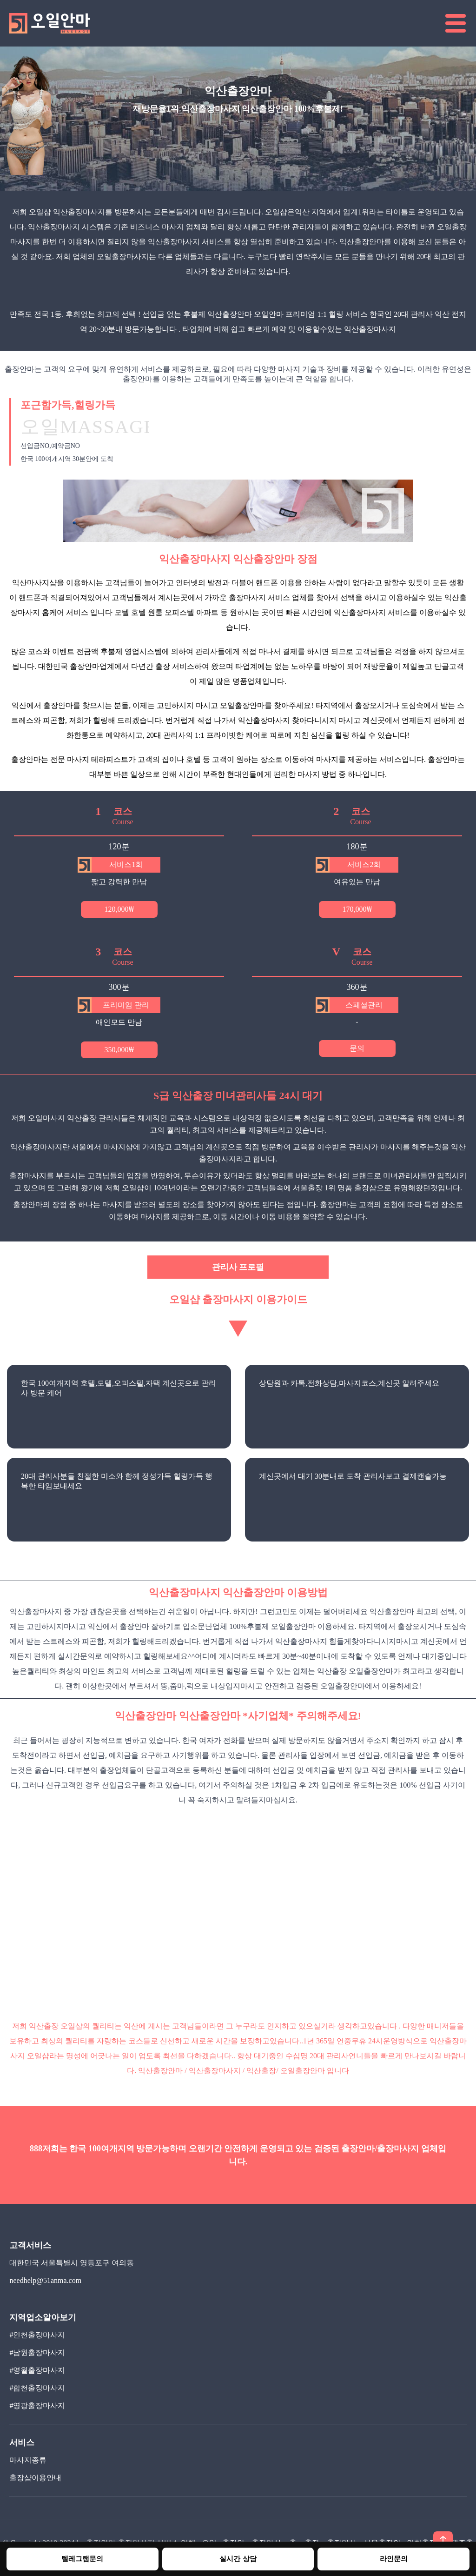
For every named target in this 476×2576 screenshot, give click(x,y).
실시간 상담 (237, 2559)
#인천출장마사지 (37, 2335)
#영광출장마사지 (37, 2405)
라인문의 (394, 2559)
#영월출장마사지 (37, 2370)
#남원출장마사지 (37, 2352)
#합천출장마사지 (37, 2388)
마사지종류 (27, 2460)
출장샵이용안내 (35, 2478)
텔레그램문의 (82, 2559)
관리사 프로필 (238, 1267)
